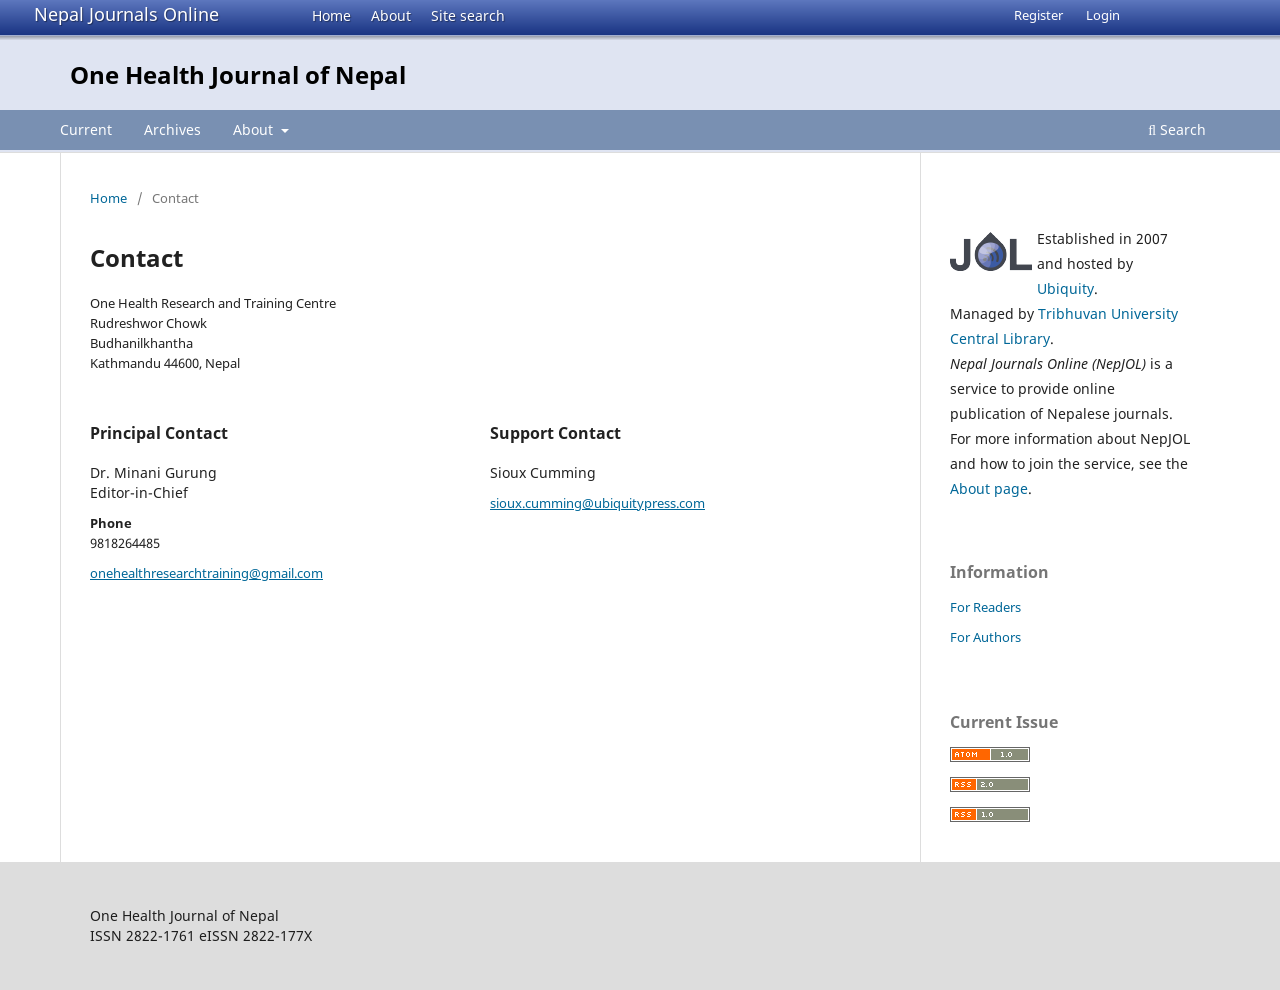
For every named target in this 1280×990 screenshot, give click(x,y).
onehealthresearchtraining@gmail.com (206, 573)
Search (1177, 129)
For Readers (985, 607)
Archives (172, 129)
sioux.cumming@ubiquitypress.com (597, 503)
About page (989, 488)
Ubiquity (1065, 288)
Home (331, 15)
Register (1038, 15)
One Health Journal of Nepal (238, 74)
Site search (468, 15)
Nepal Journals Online (126, 14)
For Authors (985, 637)
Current (86, 129)
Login (1103, 15)
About (391, 15)
